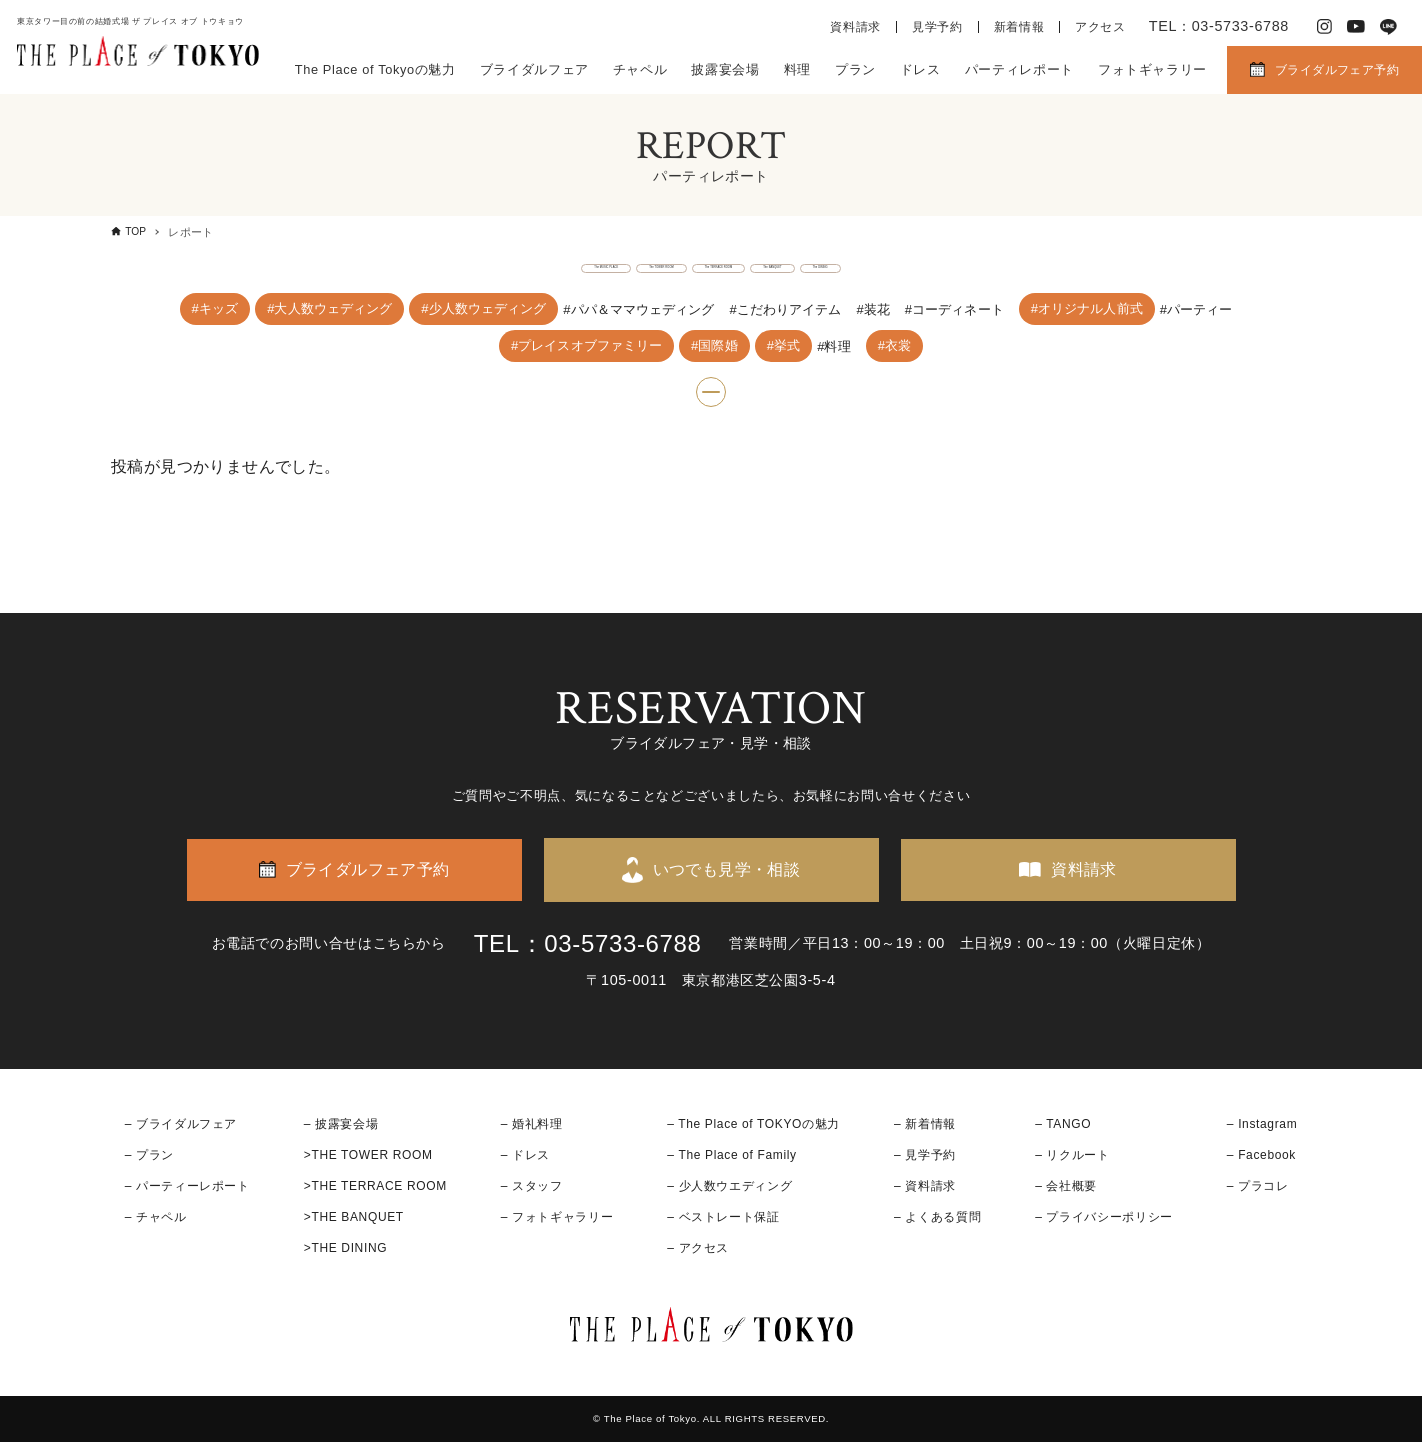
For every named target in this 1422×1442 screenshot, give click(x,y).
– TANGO (1063, 1124)
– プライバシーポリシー (1104, 1217)
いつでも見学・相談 (727, 869)
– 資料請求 (925, 1186)
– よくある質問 (937, 1217)
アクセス (1100, 27)
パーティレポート (1019, 69)
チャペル (640, 69)
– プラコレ (1258, 1186)
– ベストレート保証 (723, 1217)
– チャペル (156, 1217)
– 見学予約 (925, 1155)
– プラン (149, 1155)
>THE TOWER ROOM (368, 1155)
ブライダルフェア (534, 69)
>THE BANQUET (354, 1217)
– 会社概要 (1066, 1186)
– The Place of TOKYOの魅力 (753, 1124)
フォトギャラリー (1152, 69)
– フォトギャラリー (557, 1217)
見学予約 (937, 27)
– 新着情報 (925, 1124)
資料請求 (855, 27)
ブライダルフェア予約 (1337, 70)
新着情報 (1019, 27)
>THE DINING (345, 1249)
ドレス (920, 69)
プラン (855, 69)
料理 (797, 69)
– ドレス (525, 1155)
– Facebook (1261, 1155)
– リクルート (1072, 1155)
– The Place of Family (732, 1155)
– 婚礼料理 (532, 1124)
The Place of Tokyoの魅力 (375, 69)
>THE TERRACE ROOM (375, 1186)
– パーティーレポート (187, 1186)
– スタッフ (532, 1186)
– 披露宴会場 (341, 1124)
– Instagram (1262, 1124)
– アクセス (698, 1249)
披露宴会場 (725, 69)
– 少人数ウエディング (729, 1186)
